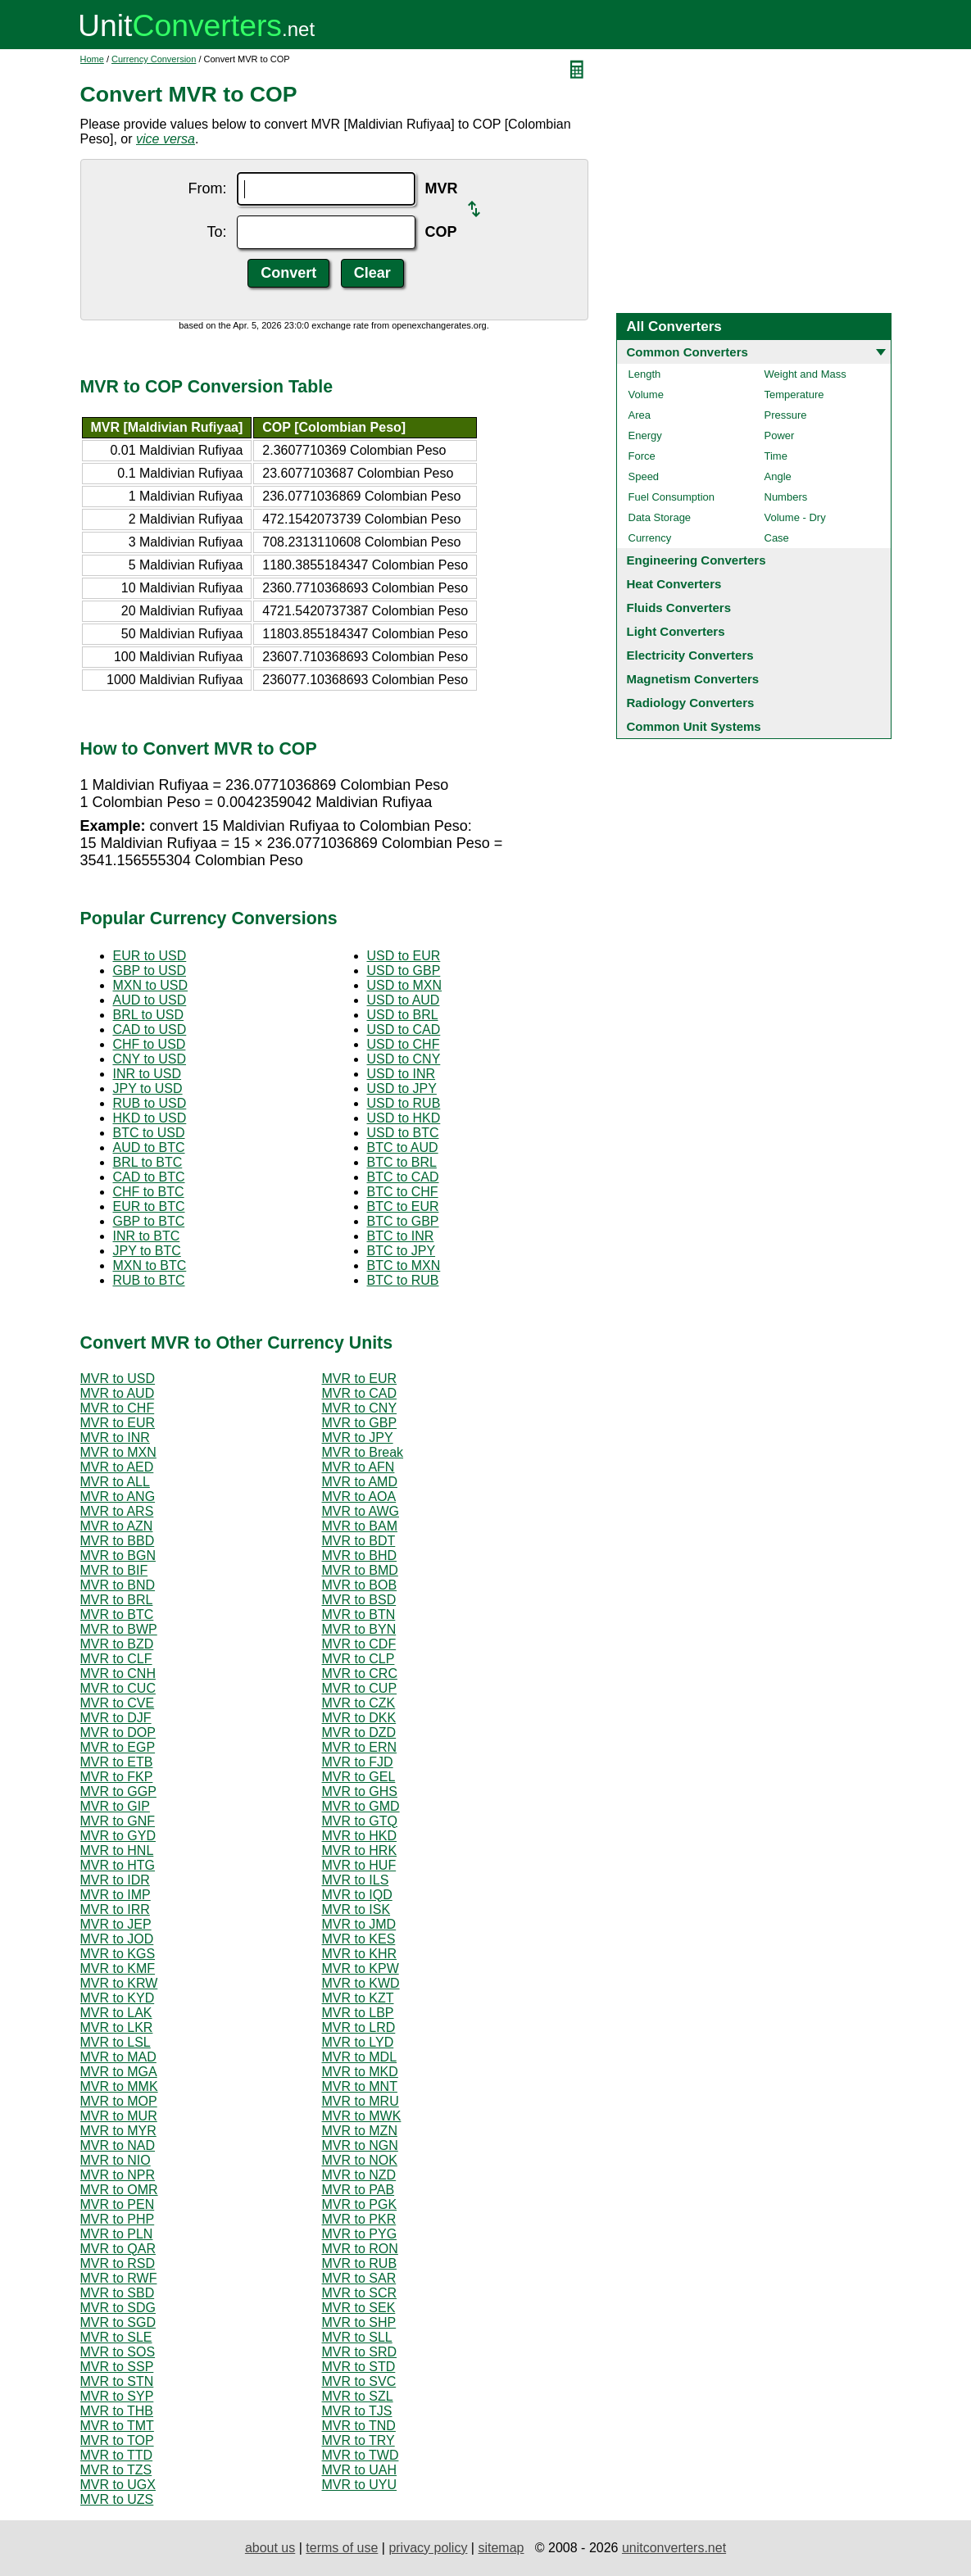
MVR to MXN (118, 1452)
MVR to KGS (118, 1954)
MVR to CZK (359, 1703)
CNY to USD (150, 1059)
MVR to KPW (360, 1968)
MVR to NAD (118, 2145)
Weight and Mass (805, 374)
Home (92, 59)
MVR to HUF (359, 1865)
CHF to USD (149, 1044)
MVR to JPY (357, 1437)
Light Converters (676, 631)
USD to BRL (402, 1015)
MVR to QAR (118, 2249)
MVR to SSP (117, 2367)
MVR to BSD (359, 1600)
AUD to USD (150, 1000)
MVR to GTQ (359, 1821)
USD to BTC (403, 1133)
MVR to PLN (116, 2234)
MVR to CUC (118, 1688)
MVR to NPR (118, 2175)
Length (644, 374)
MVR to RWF (118, 2278)
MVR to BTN (359, 1614)
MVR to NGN (360, 2145)
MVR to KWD (361, 1983)
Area (639, 415)
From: (207, 188)
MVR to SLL (357, 2337)
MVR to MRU (360, 2101)
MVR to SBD (117, 2293)
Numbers (786, 497)
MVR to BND (118, 1585)
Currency (650, 538)
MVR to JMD (359, 1924)
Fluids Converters (679, 608)
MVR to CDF (359, 1644)
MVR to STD (359, 2367)
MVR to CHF (117, 1408)
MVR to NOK (359, 2160)
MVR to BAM (359, 1526)
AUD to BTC (149, 1147)
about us (270, 2548)
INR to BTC (146, 1236)
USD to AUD (403, 1000)
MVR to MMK (119, 2086)
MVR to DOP (118, 1732)
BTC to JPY (401, 1251)
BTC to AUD (402, 1147)
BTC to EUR (403, 1206)
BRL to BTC (148, 1162)
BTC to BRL (402, 1162)
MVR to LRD (359, 2027)
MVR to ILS (355, 1880)
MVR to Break (363, 1452)
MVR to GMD (361, 1806)
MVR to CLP (358, 1659)
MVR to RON (360, 2249)
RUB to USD (150, 1103)
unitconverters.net (674, 2548)
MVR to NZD (359, 2175)
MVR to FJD (357, 1762)
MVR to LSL (115, 2042)
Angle (778, 476)
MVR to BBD (117, 1541)
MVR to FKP (116, 1777)
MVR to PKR (359, 2219)
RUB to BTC (149, 1280)
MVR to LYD (358, 2042)
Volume (646, 394)
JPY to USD (148, 1088)
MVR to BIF (114, 1570)
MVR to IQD (357, 1895)
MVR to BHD (359, 1555)
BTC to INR (400, 1236)
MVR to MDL (359, 2057)
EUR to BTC (149, 1206)
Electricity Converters (690, 655)
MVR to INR (115, 1437)
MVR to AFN (358, 1467)
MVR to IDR (115, 1880)
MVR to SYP (117, 2396)
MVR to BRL (116, 1600)
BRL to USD (148, 1015)
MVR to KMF (118, 1968)
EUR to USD (150, 956)
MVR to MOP (118, 2101)
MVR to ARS (117, 1511)
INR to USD (147, 1074)
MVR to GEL (359, 1777)
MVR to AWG (361, 1511)
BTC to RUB (403, 1280)
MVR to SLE (116, 2337)
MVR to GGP (118, 1791)
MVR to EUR (359, 1379)
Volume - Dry (795, 517)
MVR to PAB (358, 2190)
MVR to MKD (360, 2072)
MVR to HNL (117, 1850)
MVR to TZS (116, 2470)
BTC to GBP (403, 1221)
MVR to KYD (117, 1998)
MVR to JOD (117, 1939)
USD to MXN (404, 985)
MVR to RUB (359, 2263)
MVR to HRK (359, 1850)
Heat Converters (674, 584)
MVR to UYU (359, 2485)
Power (780, 435)
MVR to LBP (358, 2013)
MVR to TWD (360, 2455)
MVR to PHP (117, 2219)
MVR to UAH (359, 2470)
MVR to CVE (117, 1703)
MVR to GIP (115, 1806)
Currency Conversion (153, 59)
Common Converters (687, 352)
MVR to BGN (118, 1555)
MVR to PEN (117, 2204)
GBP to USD (150, 970)
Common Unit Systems (694, 726)
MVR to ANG (118, 1496)
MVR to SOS (118, 2352)
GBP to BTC (149, 1221)
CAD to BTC (149, 1177)
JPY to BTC (147, 1251)
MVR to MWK (362, 2116)
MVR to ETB (116, 1762)
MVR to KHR (359, 1954)
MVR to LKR (116, 2027)
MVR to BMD (360, 1570)
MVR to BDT (359, 1541)
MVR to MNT (359, 2086)
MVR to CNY (359, 1408)
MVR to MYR (118, 2131)
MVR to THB (117, 2411)
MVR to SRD (359, 2352)
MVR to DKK (359, 1718)
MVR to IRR (115, 1909)
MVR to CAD (359, 1393)
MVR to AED (117, 1467)
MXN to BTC (150, 1265)
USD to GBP (404, 970)
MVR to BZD (117, 1644)
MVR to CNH (118, 1673)
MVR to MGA (118, 2072)
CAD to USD (150, 1029)
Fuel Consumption (671, 497)
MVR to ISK (356, 1909)
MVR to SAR (359, 2278)
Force (642, 456)
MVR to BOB (359, 1585)
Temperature (794, 394)
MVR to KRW (119, 1983)
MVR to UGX (118, 2485)
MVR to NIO (115, 2160)
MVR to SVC (359, 2381)
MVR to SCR (359, 2293)
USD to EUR (404, 956)
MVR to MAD (118, 2057)
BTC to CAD (403, 1177)
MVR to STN (117, 2381)
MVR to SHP (359, 2322)
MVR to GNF (118, 1821)
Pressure (786, 415)
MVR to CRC (359, 1673)
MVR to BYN (359, 1629)
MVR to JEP (116, 1924)
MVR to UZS (117, 2499)
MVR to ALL (115, 1482)
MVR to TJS (357, 2411)
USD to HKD (404, 1118)
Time (776, 456)
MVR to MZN (359, 2131)
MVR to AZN (116, 1526)
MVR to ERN (359, 1747)
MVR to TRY (358, 2440)
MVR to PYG (359, 2234)
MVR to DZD (359, 1732)
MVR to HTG (118, 1865)
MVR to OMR (119, 2190)
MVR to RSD (118, 2263)
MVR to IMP (115, 1895)
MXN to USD (150, 985)
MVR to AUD (117, 1393)
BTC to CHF (402, 1192)
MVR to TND (359, 2426)
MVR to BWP (118, 1629)
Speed (644, 476)
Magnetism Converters (693, 679)
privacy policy (427, 2548)
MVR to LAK (116, 2013)
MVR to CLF (116, 1659)
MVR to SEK (359, 2308)
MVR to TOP (117, 2440)
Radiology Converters (691, 703)
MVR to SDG (118, 2308)
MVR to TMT (117, 2426)
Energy (645, 435)
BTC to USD (149, 1133)
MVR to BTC (117, 1614)
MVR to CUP (359, 1688)
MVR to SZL (357, 2396)
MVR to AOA (359, 1496)
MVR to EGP (118, 1747)
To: (216, 232)
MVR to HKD (359, 1836)
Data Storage (660, 517)
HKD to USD (150, 1118)
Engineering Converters (696, 560)
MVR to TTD (116, 2455)
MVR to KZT (358, 1998)
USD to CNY (404, 1059)
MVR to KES (359, 1939)
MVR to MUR (118, 2116)
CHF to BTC (148, 1192)
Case (777, 538)
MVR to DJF (116, 1718)
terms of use (342, 2548)
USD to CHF (403, 1044)
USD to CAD (404, 1029)
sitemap (501, 2548)
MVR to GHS (359, 1791)
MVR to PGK (359, 2204)
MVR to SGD (118, 2322)
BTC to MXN (404, 1265)
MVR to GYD (118, 1836)
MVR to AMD (359, 1482)
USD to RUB (404, 1103)
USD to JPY (402, 1088)
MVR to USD (118, 1379)
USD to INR (401, 1074)
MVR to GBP (359, 1423)
